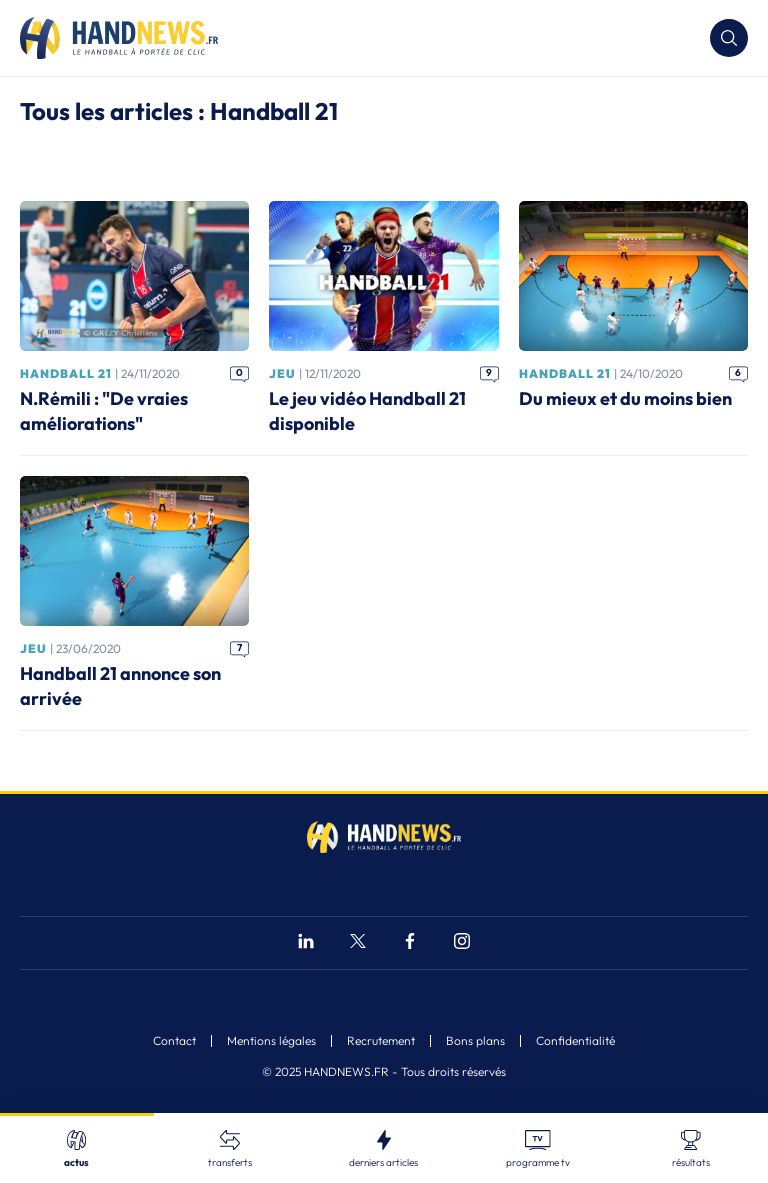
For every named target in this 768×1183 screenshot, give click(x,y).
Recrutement (381, 1041)
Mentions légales (271, 1041)
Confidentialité (575, 1041)
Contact (174, 1041)
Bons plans (475, 1041)
